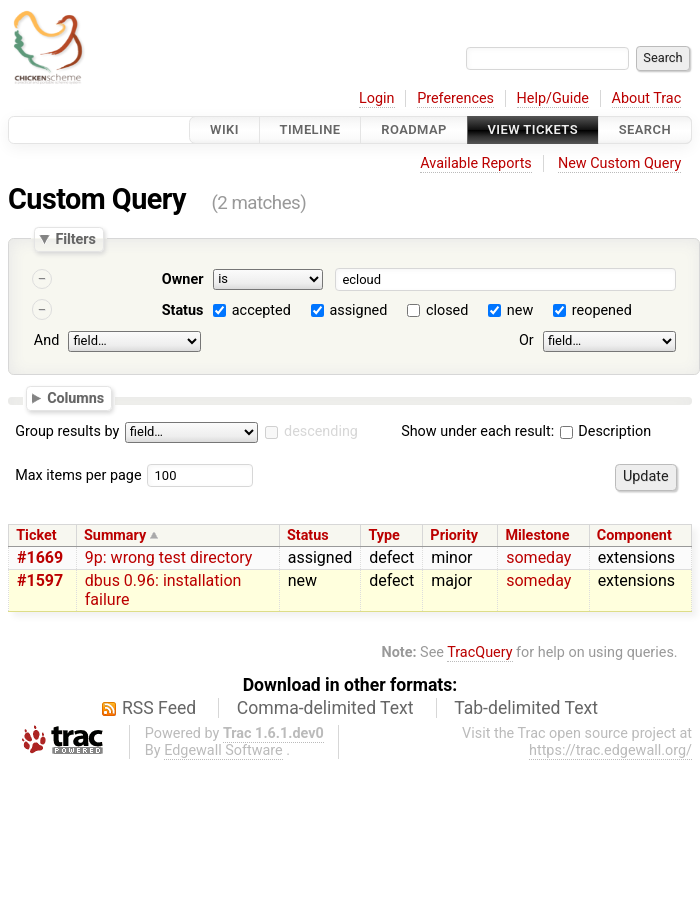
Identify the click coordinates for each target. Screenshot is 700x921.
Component (634, 535)
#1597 (40, 580)
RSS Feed (159, 708)
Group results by (67, 431)
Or (526, 340)
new (520, 310)
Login (377, 98)
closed (447, 310)
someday (538, 557)
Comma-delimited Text (325, 708)
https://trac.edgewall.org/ (610, 750)
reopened (602, 310)
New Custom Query (619, 163)
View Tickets (533, 129)
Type (383, 535)
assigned (358, 310)
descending (321, 431)
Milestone (537, 535)
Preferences (455, 98)
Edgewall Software (223, 750)
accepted (261, 310)
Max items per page (78, 475)
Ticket (36, 535)
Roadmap (414, 129)
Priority (454, 535)
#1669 (40, 557)
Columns (75, 397)
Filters (75, 239)
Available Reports (476, 163)
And (46, 340)
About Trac (647, 98)
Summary (115, 535)
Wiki (224, 129)
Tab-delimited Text (526, 708)
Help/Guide (553, 98)
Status (183, 310)
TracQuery (479, 652)
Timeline (310, 129)
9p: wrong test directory (169, 557)
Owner (183, 279)
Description (605, 431)
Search (645, 129)
